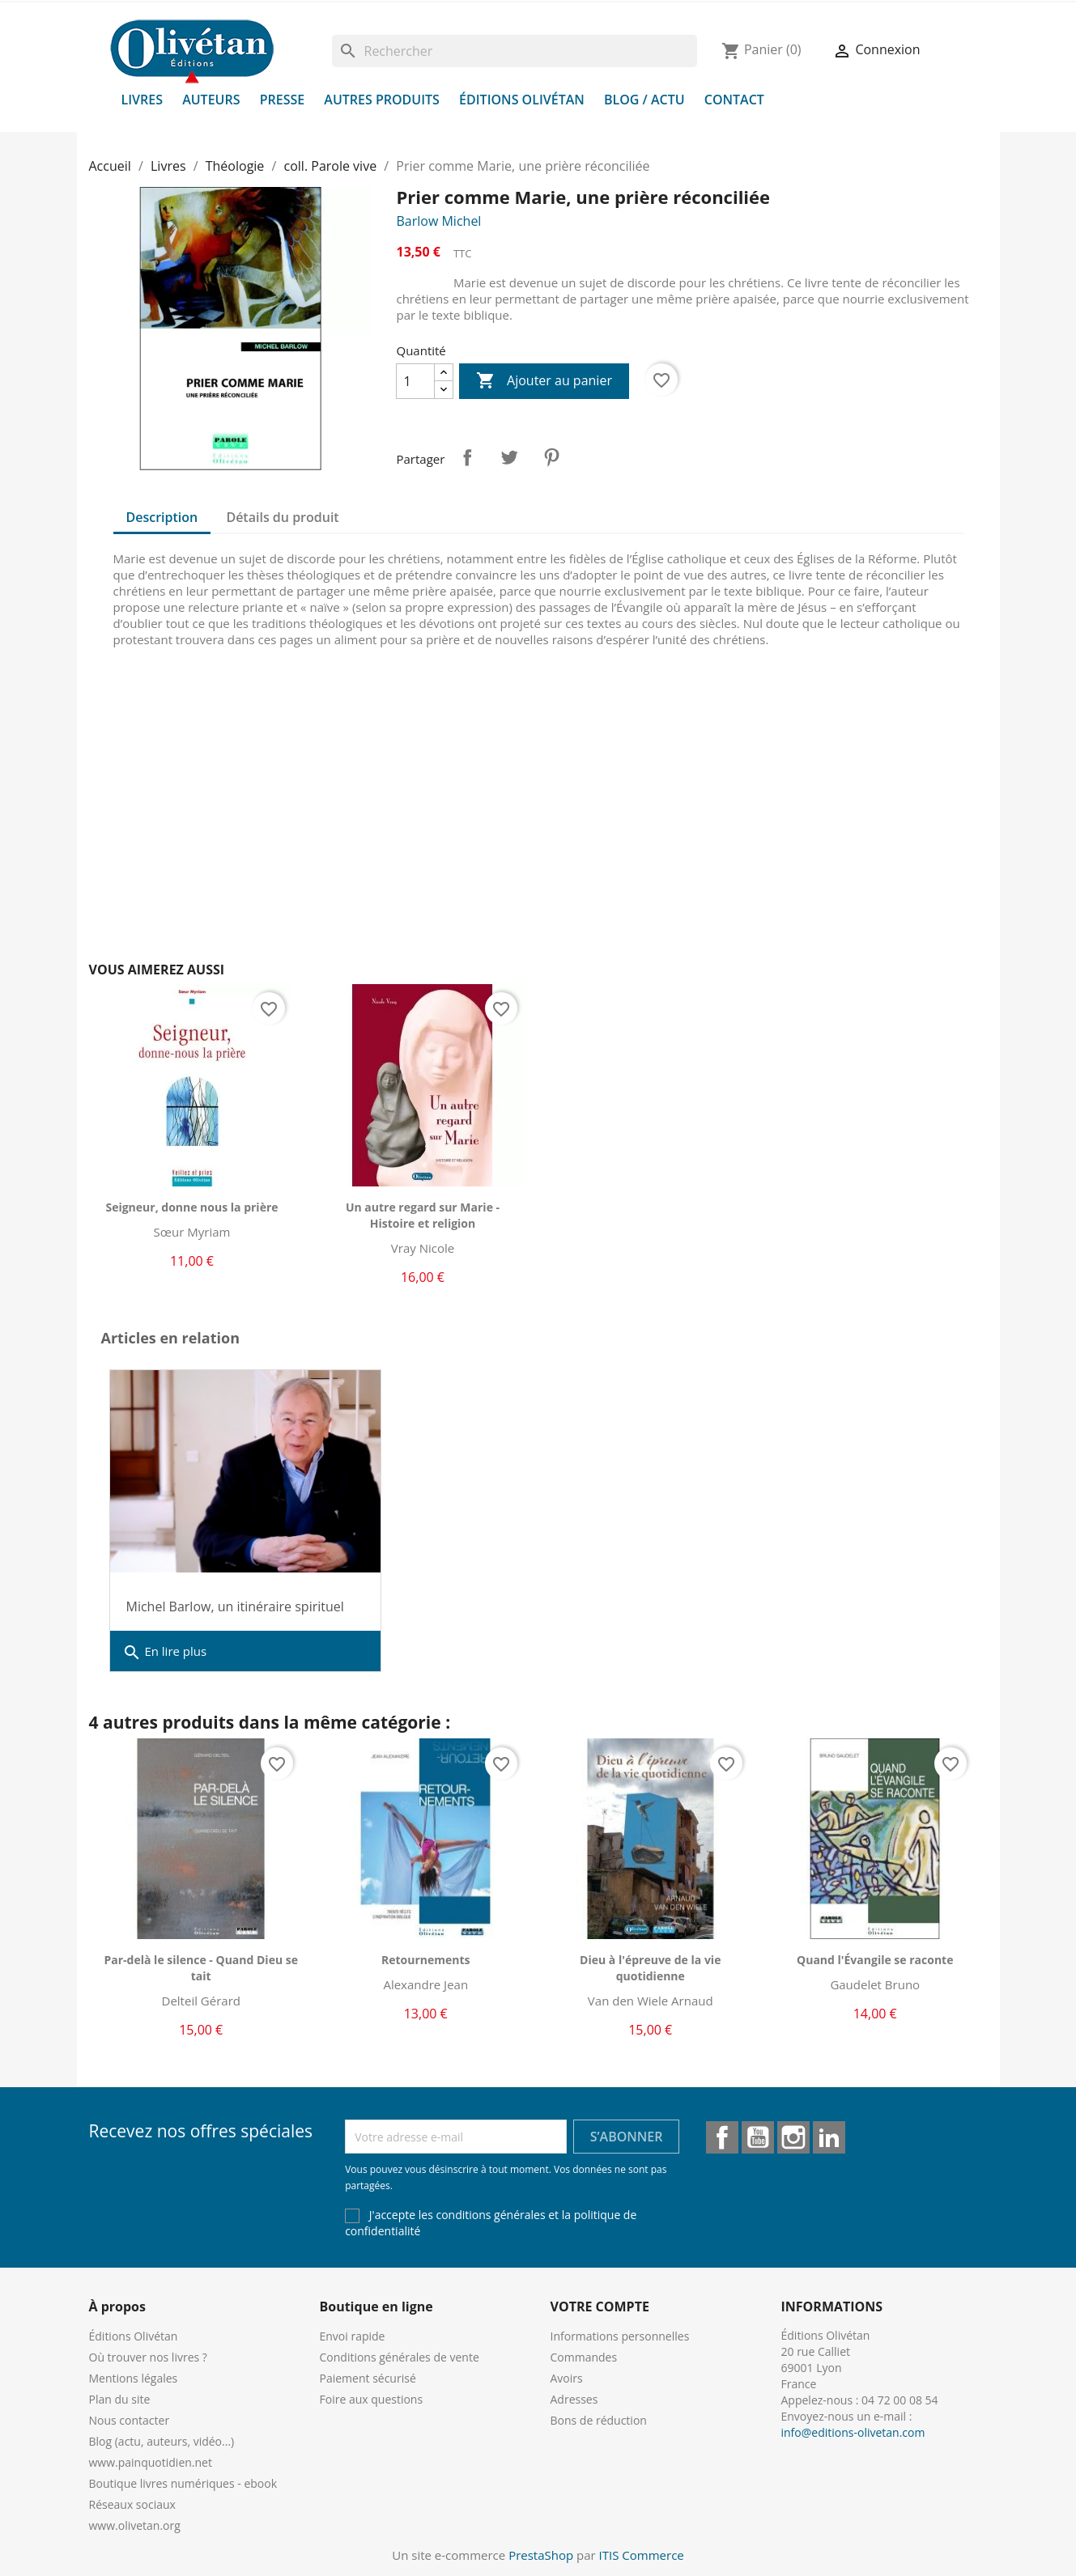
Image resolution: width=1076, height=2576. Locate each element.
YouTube (758, 2137)
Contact (734, 99)
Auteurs (211, 99)
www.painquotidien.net (150, 2462)
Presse (282, 99)
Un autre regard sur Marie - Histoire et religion (423, 1215)
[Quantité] (415, 381)
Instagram (793, 2137)
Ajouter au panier (544, 381)
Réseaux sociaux (132, 2504)
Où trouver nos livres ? (148, 2357)
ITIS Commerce (641, 2555)
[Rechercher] (514, 51)
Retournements (425, 1959)
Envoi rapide (352, 2336)
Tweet (509, 457)
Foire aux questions (371, 2399)
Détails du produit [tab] (282, 517)
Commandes (584, 2357)
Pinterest (551, 457)
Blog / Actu (644, 99)
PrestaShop (540, 2555)
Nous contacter (129, 2420)
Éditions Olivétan (522, 99)
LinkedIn (829, 2137)
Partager (467, 457)
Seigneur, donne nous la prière (191, 1207)
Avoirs (567, 2378)
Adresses (574, 2399)
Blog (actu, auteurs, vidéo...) (162, 2441)
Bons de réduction (599, 2420)
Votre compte (600, 2306)
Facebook (722, 2137)
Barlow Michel (438, 221)
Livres (142, 99)
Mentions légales (133, 2378)
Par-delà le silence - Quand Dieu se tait (201, 1968)
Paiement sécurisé (368, 2378)
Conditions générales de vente (399, 2357)
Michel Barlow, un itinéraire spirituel (235, 1606)
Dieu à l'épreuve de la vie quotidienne (650, 1968)
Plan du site (120, 2399)
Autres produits (382, 99)
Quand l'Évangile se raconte (875, 1959)
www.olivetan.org (135, 2525)
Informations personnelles (620, 2336)
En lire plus (164, 1652)
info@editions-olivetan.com (853, 2432)
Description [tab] (162, 517)
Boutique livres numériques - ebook (183, 2483)
